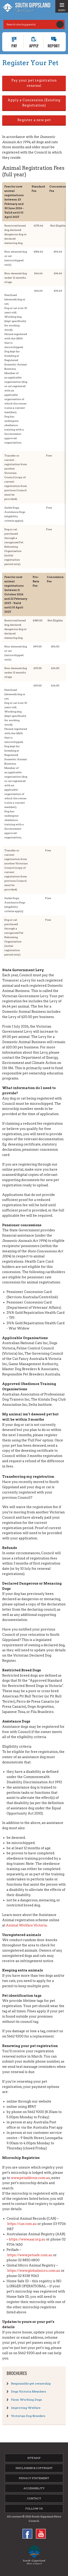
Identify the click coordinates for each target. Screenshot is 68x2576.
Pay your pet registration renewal (34, 82)
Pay (14, 45)
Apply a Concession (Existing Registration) (34, 102)
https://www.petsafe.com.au (29, 2255)
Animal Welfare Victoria (26, 1925)
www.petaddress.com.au (30, 2178)
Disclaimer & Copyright (34, 2468)
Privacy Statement (34, 2478)
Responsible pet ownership (31, 2383)
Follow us (34, 2508)
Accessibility (34, 2488)
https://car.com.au (22, 2224)
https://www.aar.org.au (27, 2239)
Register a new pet (34, 120)
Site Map (34, 2458)
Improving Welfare (25, 2407)
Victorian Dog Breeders (28, 2416)
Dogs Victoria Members (28, 2391)
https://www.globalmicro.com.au (33, 2270)
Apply (33, 45)
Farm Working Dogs (26, 2399)
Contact (34, 2498)
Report (54, 45)
